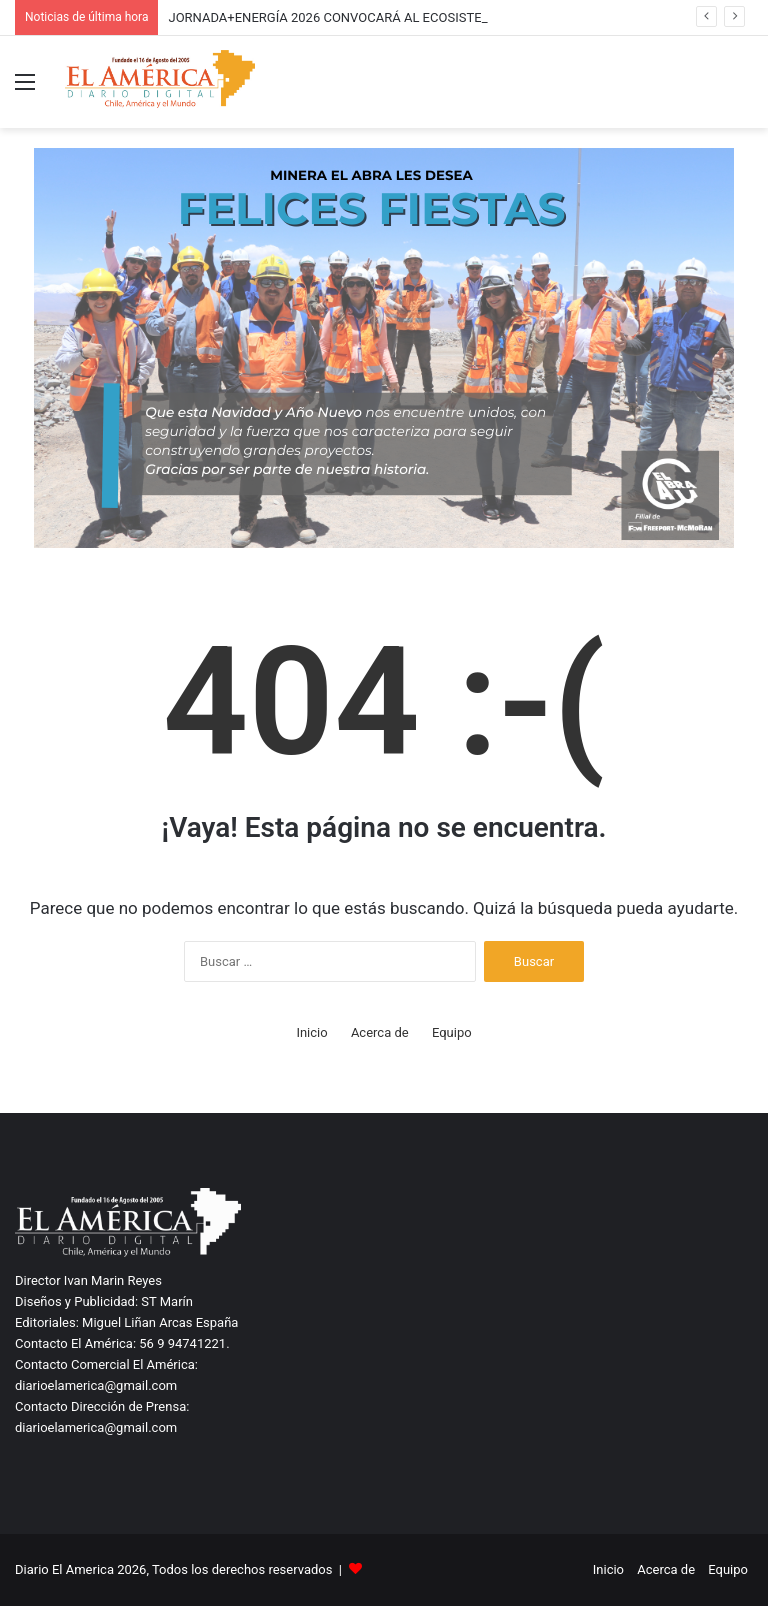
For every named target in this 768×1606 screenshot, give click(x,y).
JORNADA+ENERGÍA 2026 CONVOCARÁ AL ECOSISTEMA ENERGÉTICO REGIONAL (407, 17)
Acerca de (380, 1032)
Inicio (311, 1032)
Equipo (452, 1032)
